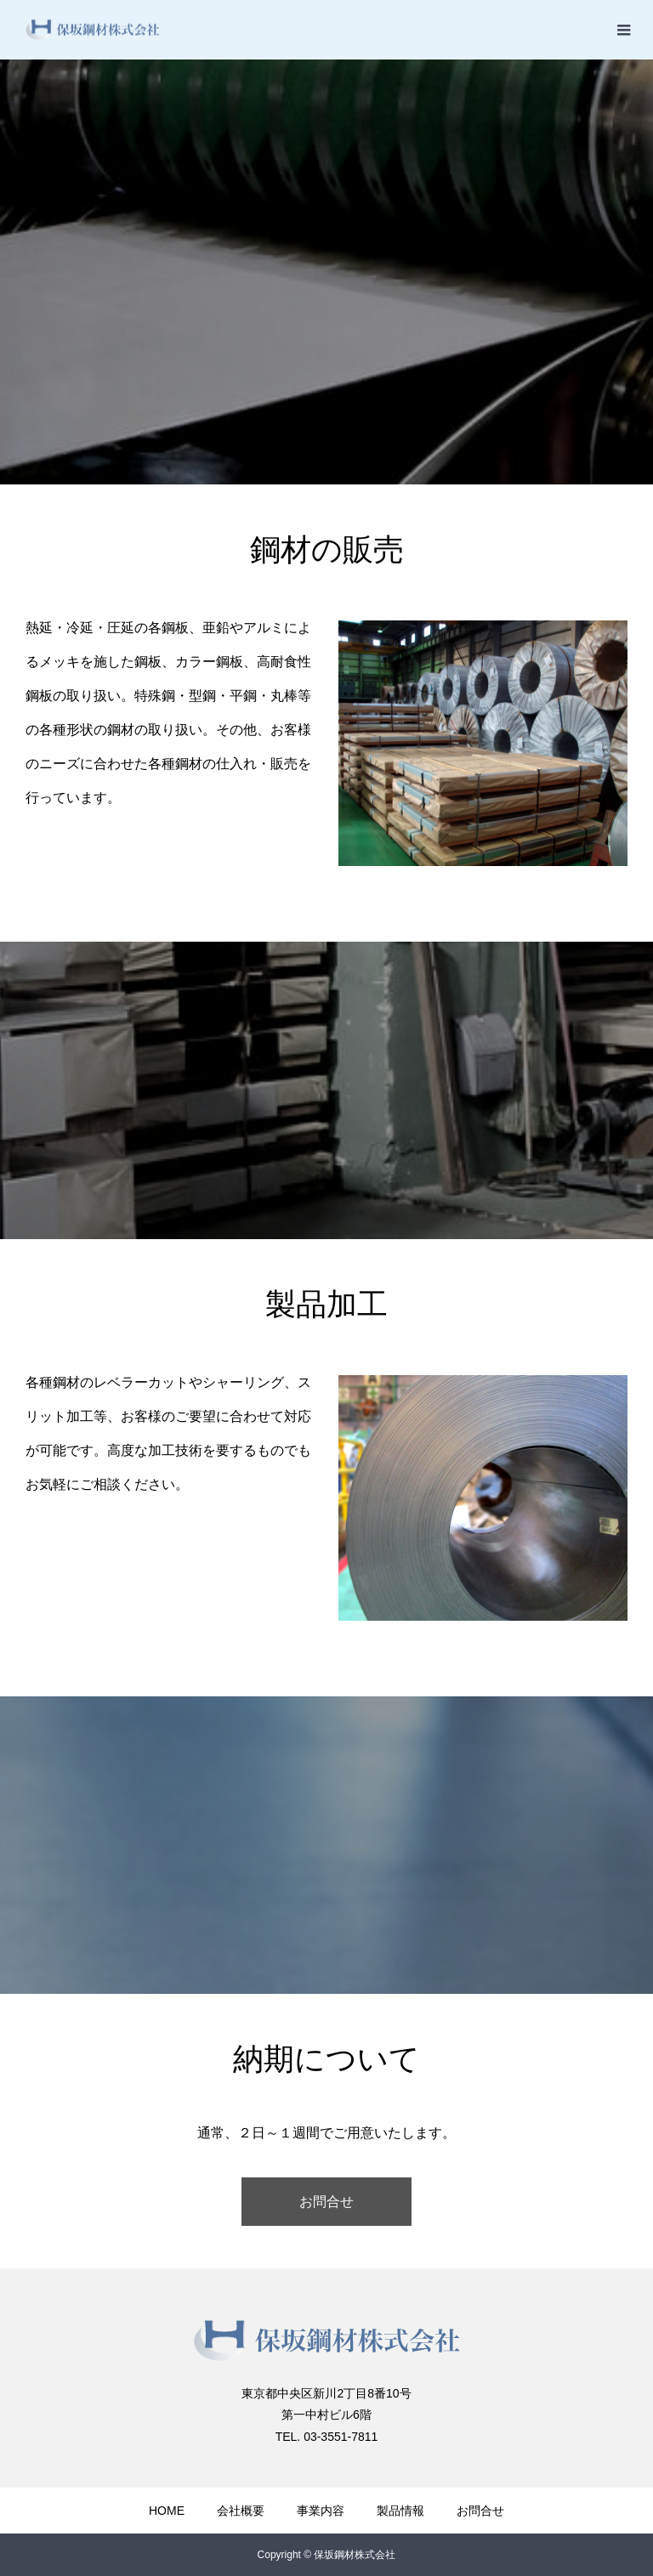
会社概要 (240, 2510)
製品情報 (400, 2510)
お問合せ (326, 2201)
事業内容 (320, 2510)
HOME (167, 2510)
